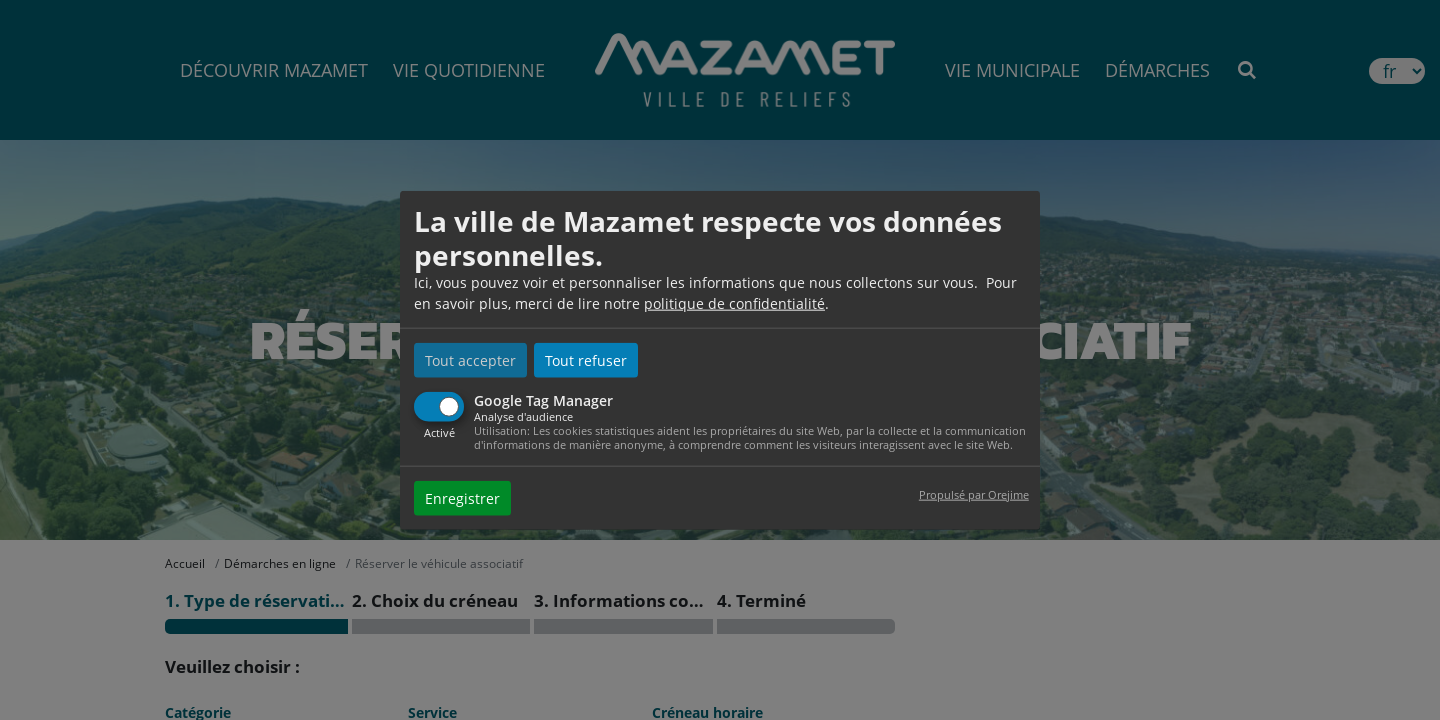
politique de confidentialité (734, 303)
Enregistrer (462, 497)
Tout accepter (470, 360)
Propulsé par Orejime (974, 493)
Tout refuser (586, 360)
